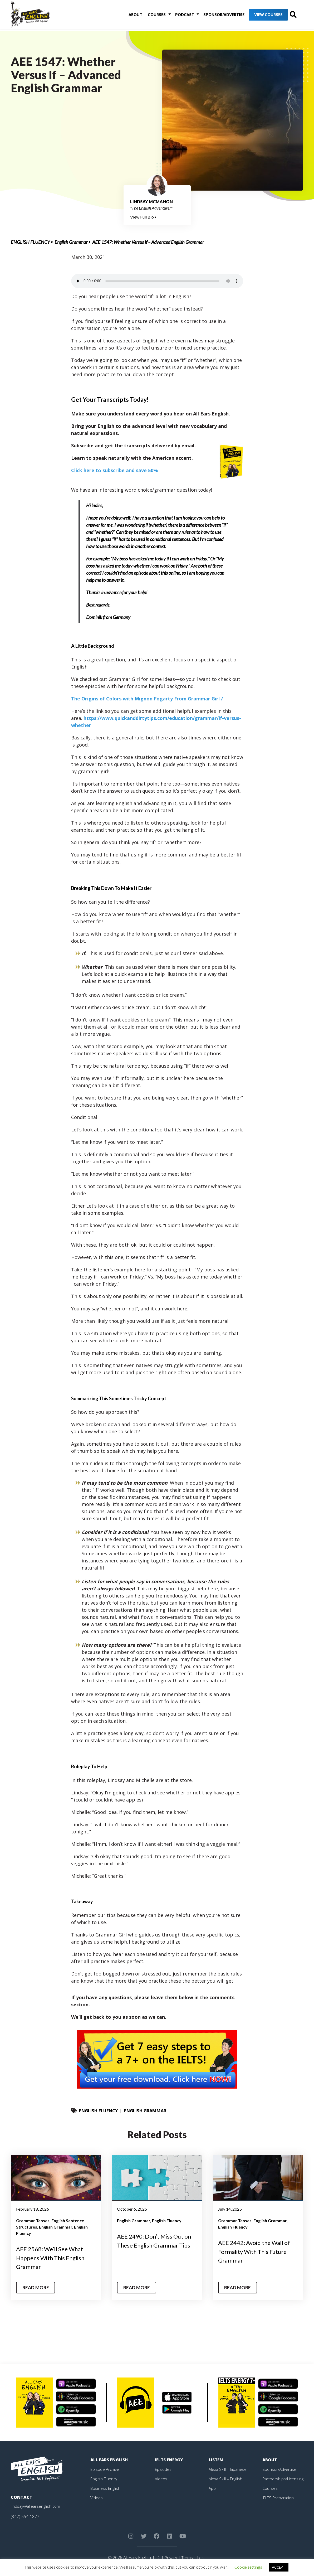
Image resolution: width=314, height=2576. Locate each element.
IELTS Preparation (279, 2498)
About (131, 15)
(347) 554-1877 (25, 2516)
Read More (36, 2288)
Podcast (175, 15)
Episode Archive (105, 2469)
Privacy (169, 2557)
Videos (96, 2498)
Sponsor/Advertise (212, 15)
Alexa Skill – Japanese (228, 2469)
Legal (202, 2557)
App (212, 2488)
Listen (216, 2460)
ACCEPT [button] (278, 2567)
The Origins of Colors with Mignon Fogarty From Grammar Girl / (147, 698)
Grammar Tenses (33, 2220)
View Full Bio (143, 216)
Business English (105, 2488)
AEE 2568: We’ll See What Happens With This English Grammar (54, 2257)
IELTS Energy (169, 2460)
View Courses (257, 15)
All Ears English (110, 2460)
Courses (150, 15)
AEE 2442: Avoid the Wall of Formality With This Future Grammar (257, 2251)
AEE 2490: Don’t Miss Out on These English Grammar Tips (154, 2245)
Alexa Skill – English (226, 2479)
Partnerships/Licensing (283, 2479)
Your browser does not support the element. (157, 281)
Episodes (163, 2469)
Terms (187, 2557)
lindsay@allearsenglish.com (36, 2506)
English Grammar (71, 242)
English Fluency (30, 242)
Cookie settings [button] (248, 2567)
